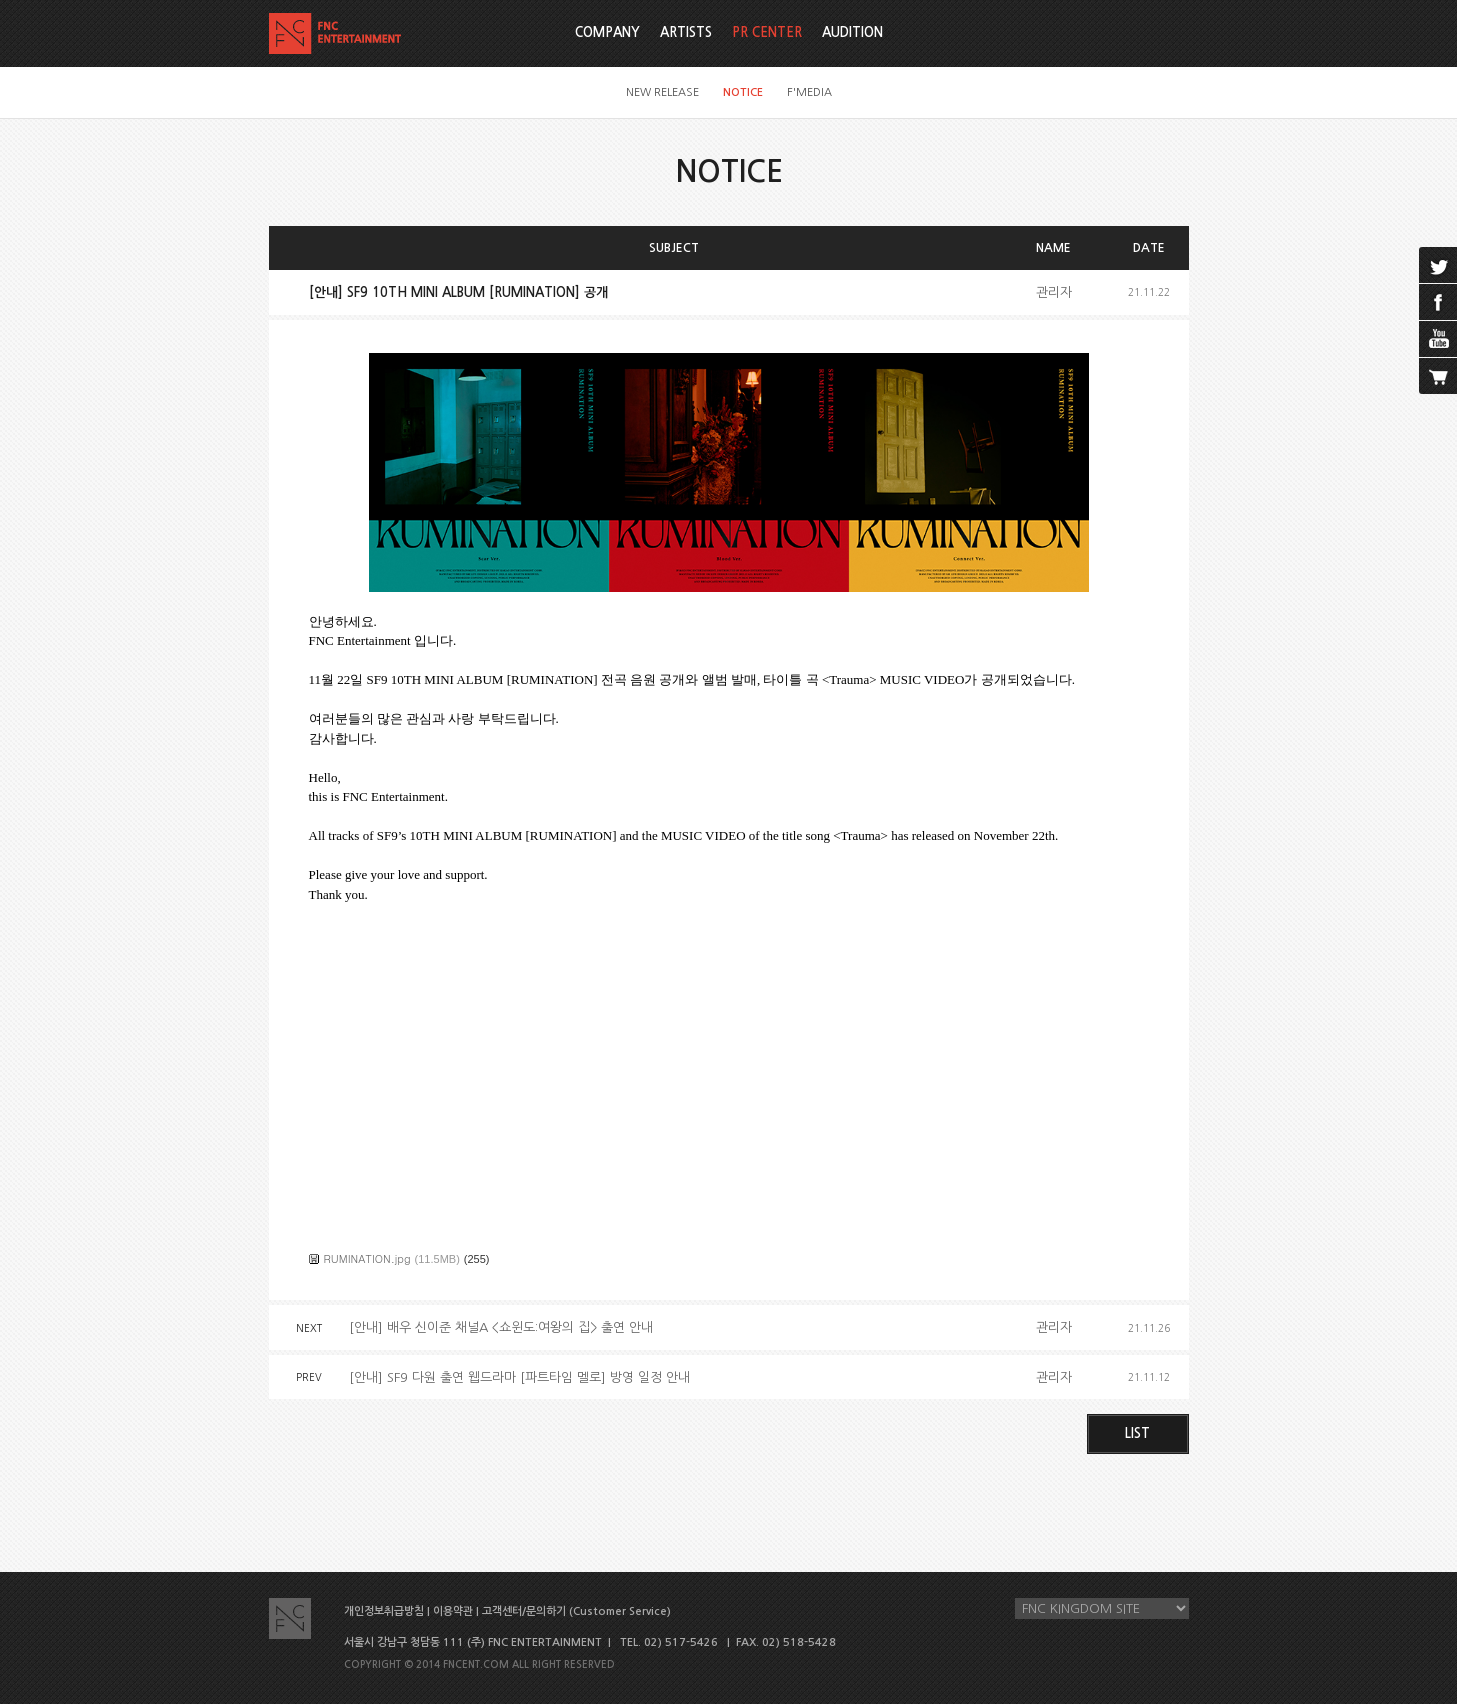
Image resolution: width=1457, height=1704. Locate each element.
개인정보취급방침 (384, 1611)
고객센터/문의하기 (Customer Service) (576, 1611)
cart (1438, 376)
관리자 (1054, 292)
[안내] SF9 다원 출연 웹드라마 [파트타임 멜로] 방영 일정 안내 (519, 1377)
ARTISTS (686, 32)
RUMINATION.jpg (367, 1258)
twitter (1438, 265)
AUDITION (852, 32)
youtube (1438, 339)
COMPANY (607, 32)
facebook (1438, 302)
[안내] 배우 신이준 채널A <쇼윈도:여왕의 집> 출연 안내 (501, 1327)
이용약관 (453, 1611)
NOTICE (743, 92)
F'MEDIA (809, 92)
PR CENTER (767, 32)
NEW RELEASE (662, 92)
